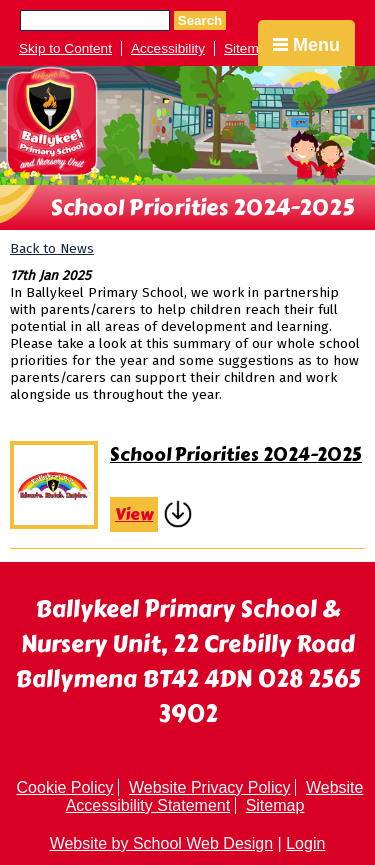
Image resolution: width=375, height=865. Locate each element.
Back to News (52, 248)
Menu (306, 45)
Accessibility (168, 48)
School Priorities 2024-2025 (236, 455)
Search (200, 20)
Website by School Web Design (162, 843)
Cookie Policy (65, 787)
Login (305, 843)
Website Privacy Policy (210, 787)
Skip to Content (65, 48)
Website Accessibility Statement (215, 796)
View (134, 514)
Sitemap (249, 48)
